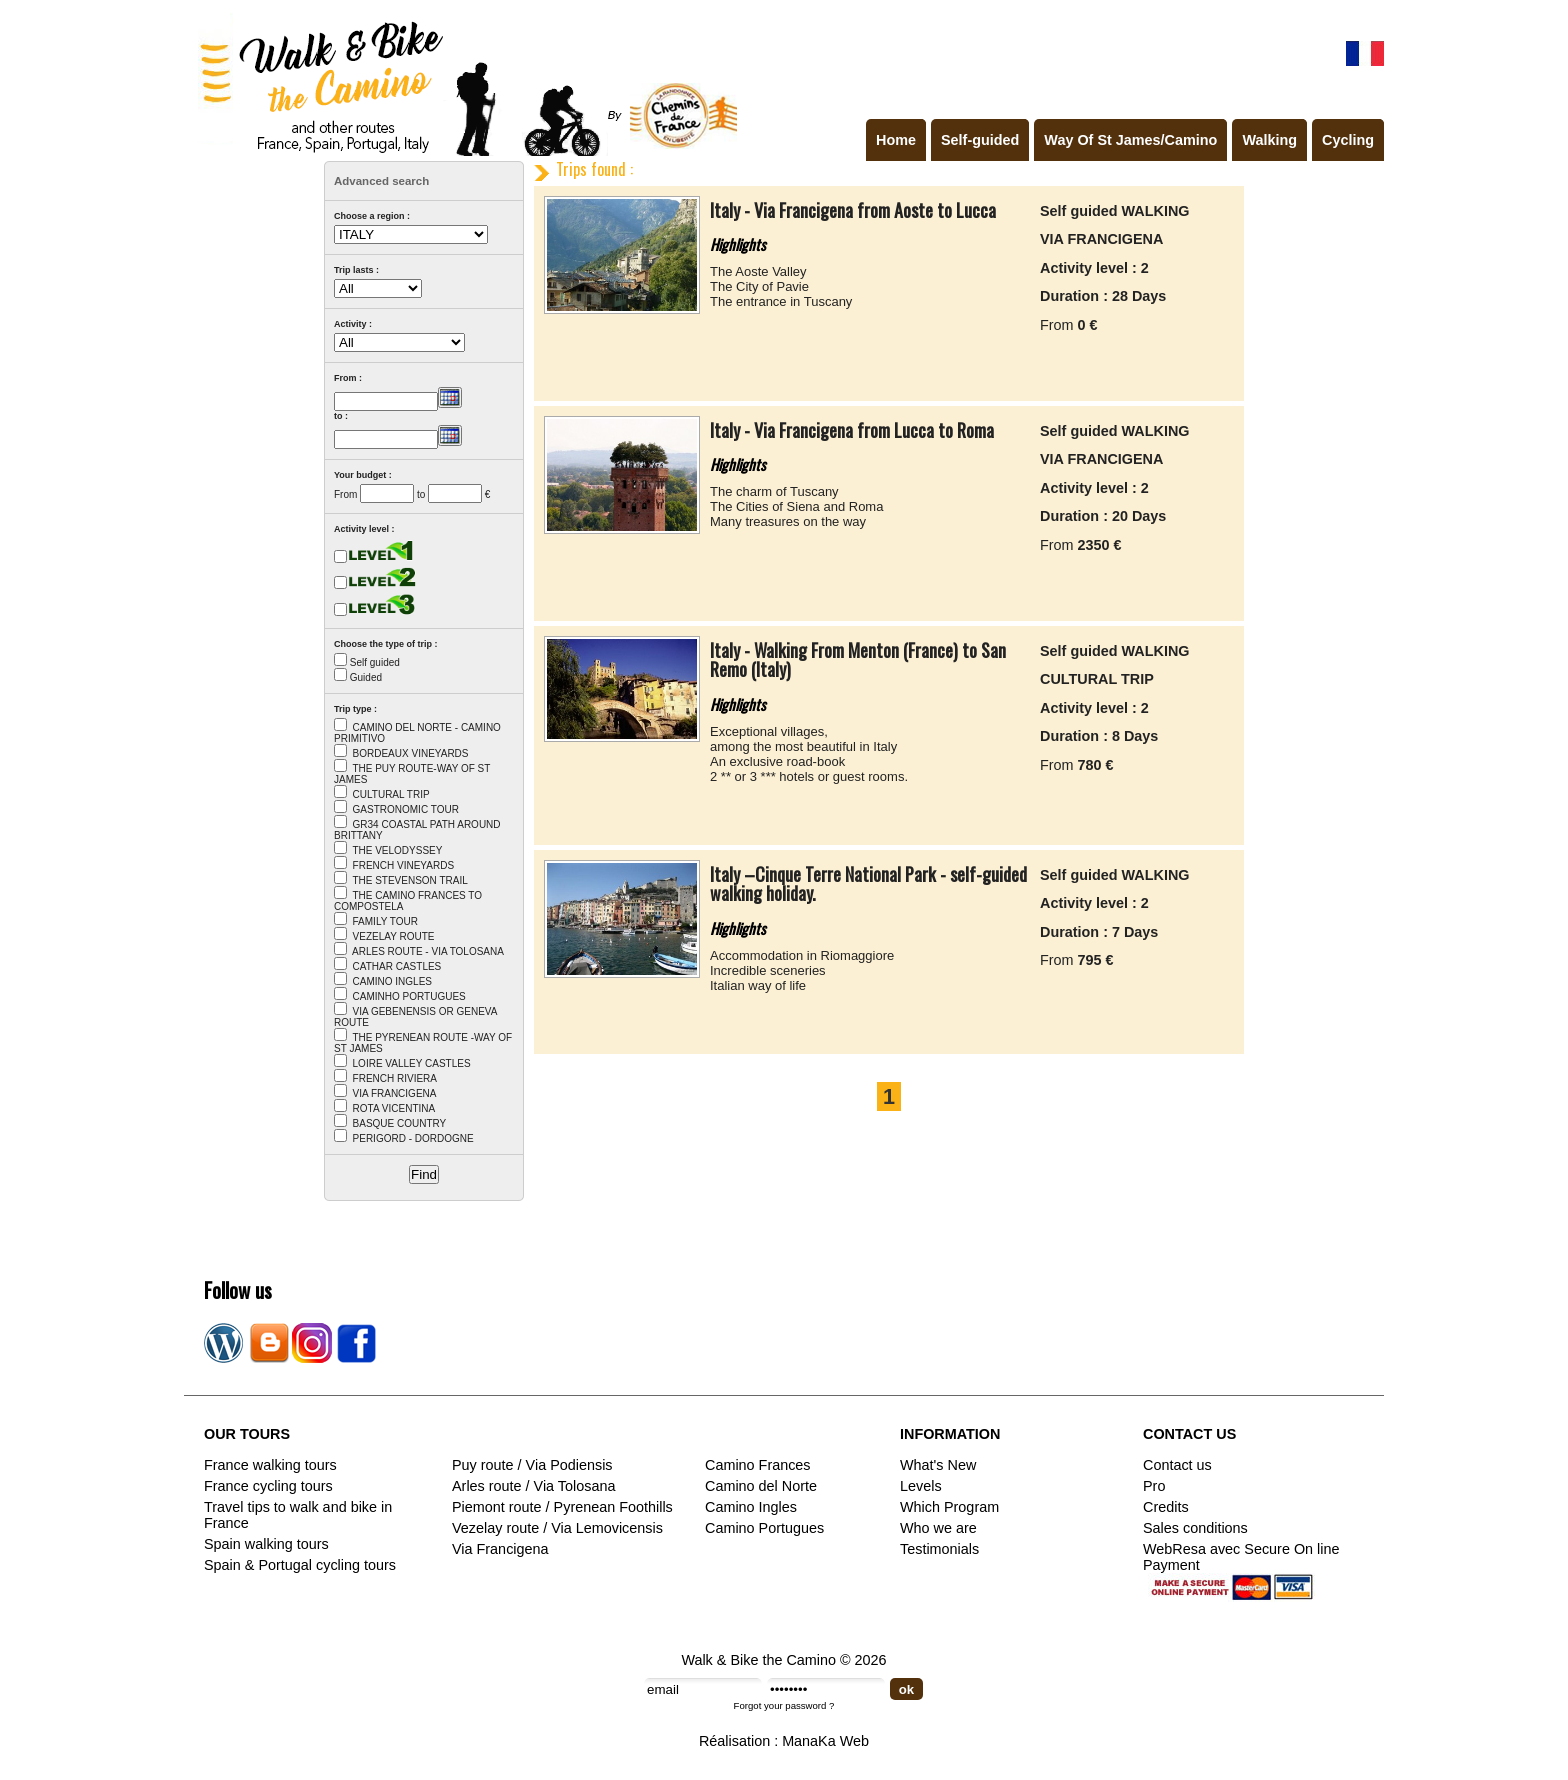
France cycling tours (268, 1486)
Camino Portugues (764, 1528)
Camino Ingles (751, 1507)
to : (341, 416)
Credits (1166, 1507)
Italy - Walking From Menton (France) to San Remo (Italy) (858, 660)
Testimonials (939, 1549)
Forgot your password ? (784, 1705)
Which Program (949, 1507)
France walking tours (270, 1465)
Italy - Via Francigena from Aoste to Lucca (853, 210)
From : (348, 378)
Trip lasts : (356, 270)
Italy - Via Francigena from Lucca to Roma (852, 430)
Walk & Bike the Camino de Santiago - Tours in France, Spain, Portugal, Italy (463, 83)
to (421, 494)
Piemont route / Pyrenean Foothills (562, 1507)
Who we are (938, 1528)
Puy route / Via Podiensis (532, 1465)
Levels (921, 1486)
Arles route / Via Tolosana (533, 1486)
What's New (938, 1465)
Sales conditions (1195, 1528)
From (345, 494)
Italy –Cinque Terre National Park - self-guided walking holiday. (868, 884)
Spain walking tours (266, 1544)
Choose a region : (372, 216)
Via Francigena (500, 1549)
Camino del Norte (761, 1486)
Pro (1154, 1486)
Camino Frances (758, 1465)
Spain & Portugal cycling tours (300, 1565)
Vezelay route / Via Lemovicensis (557, 1528)
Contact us (1177, 1465)
